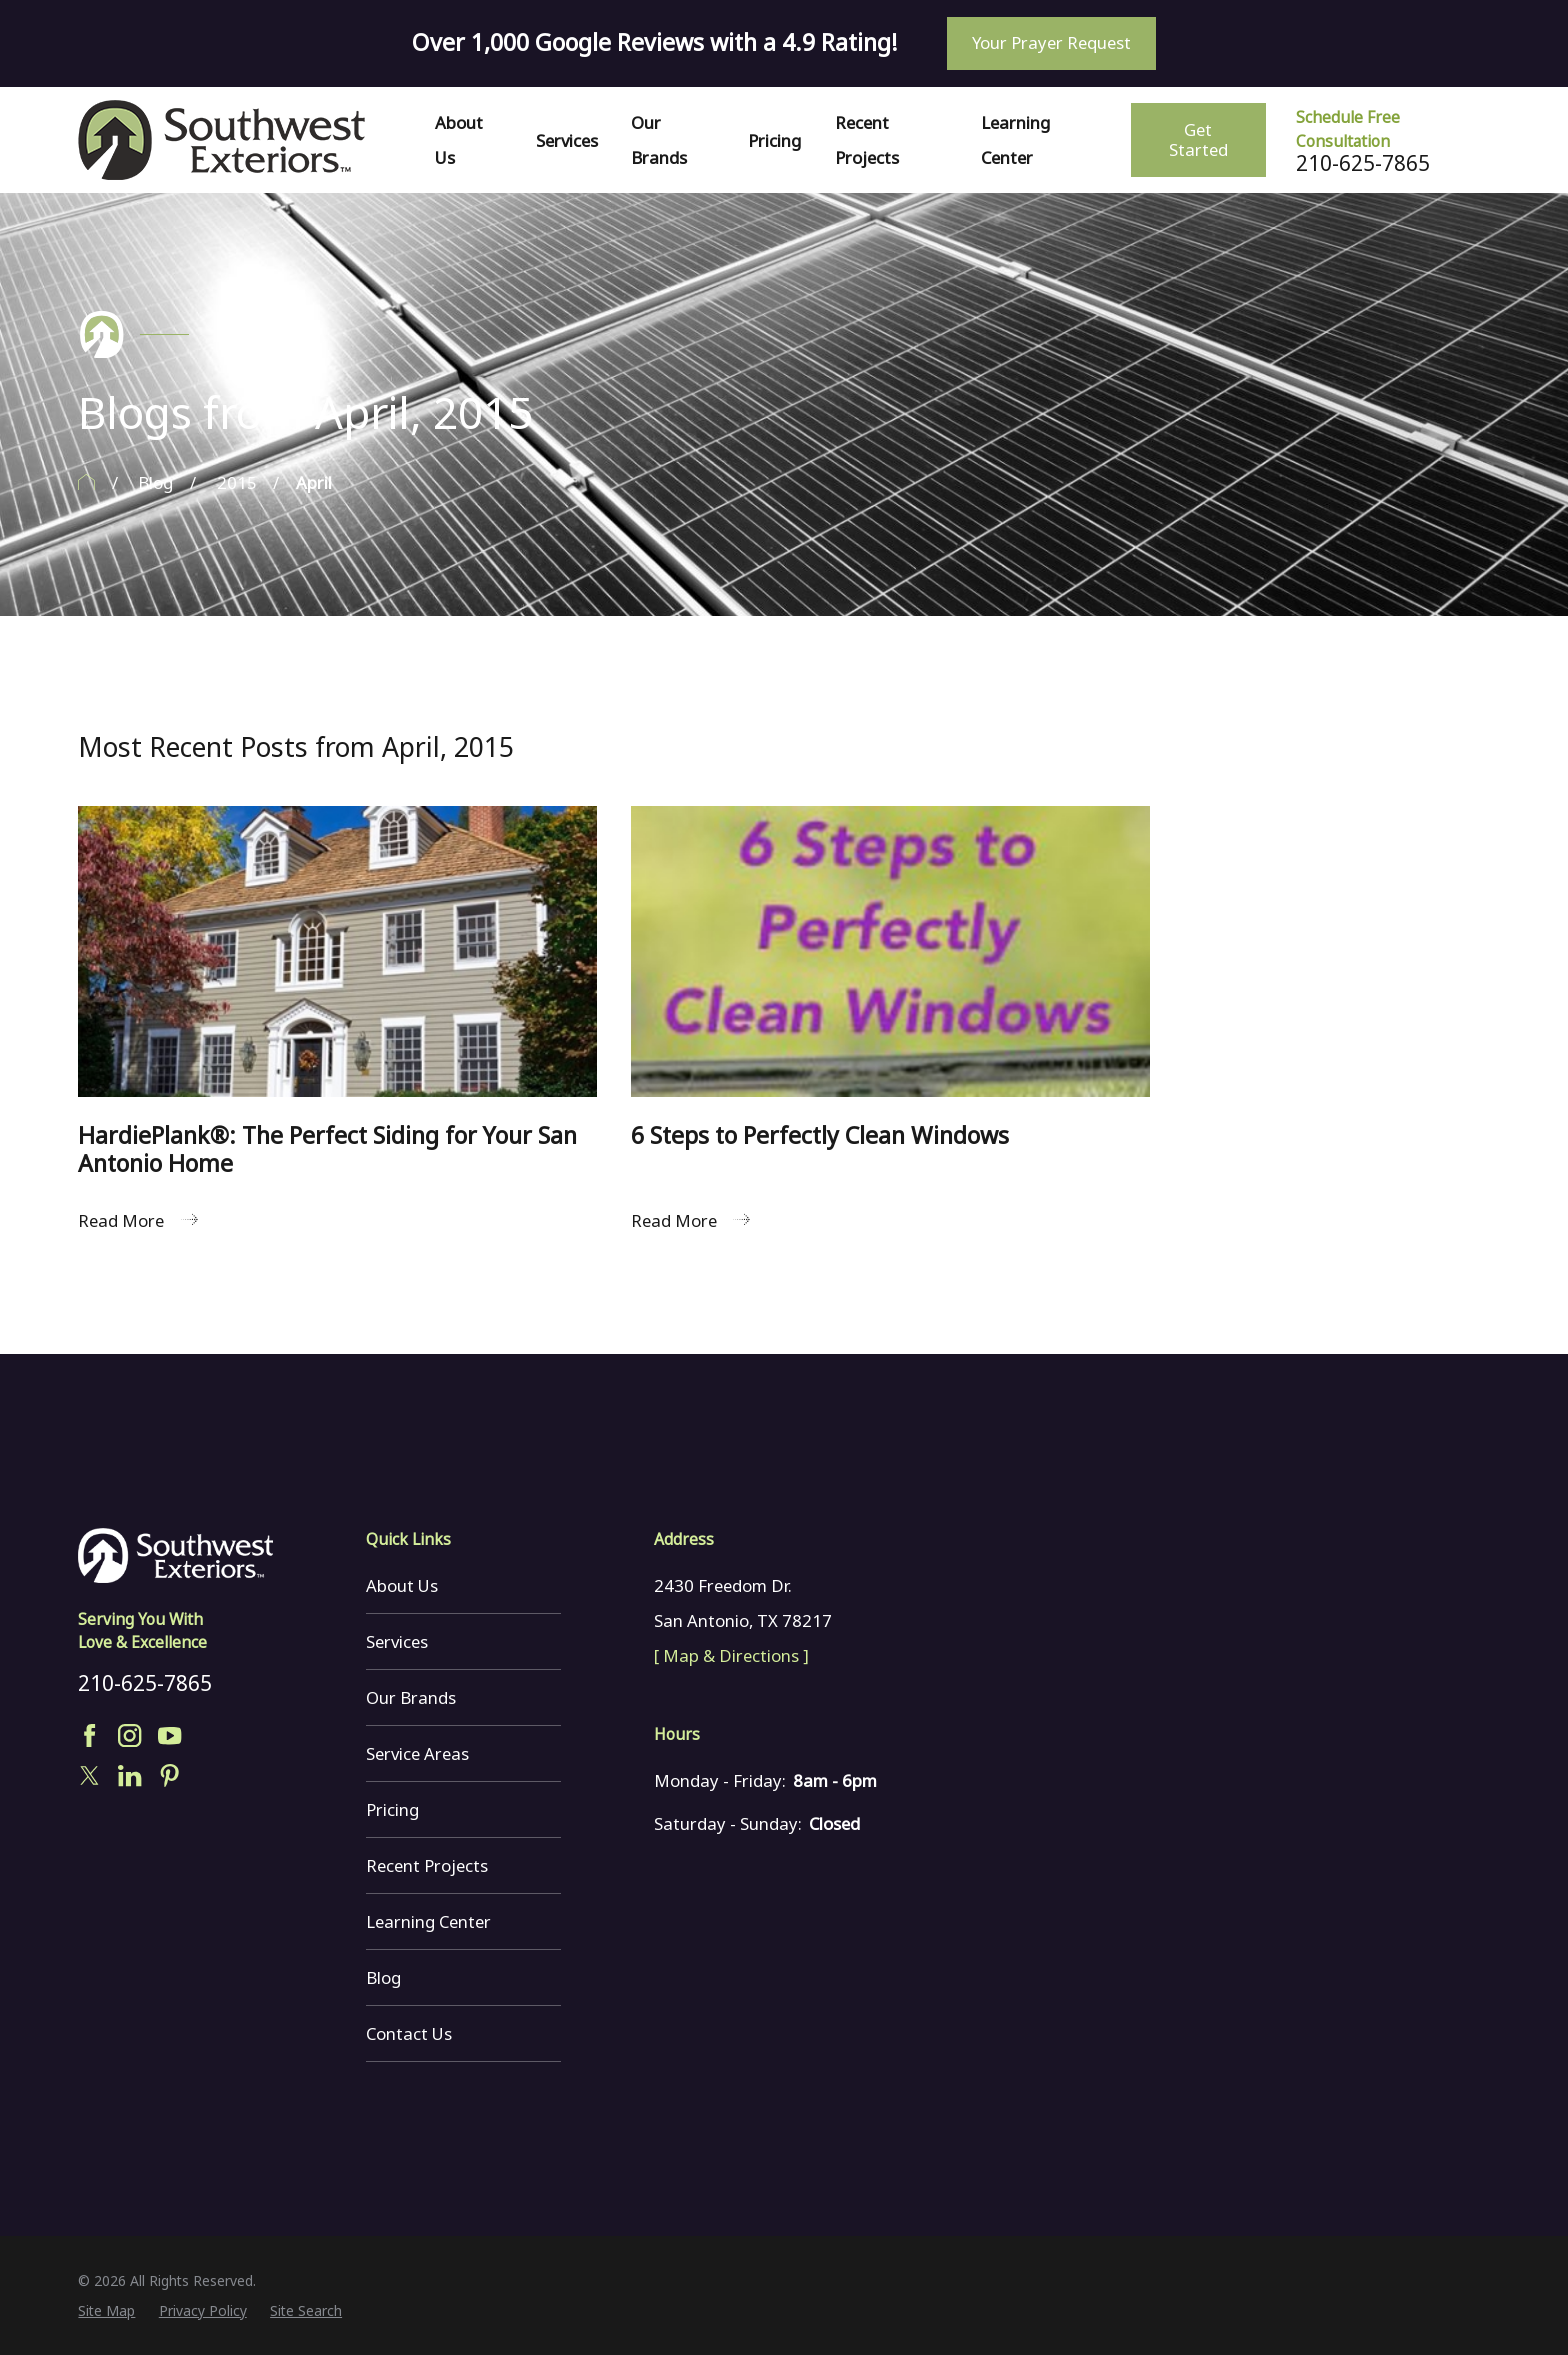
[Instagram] (129, 1735)
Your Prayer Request (1051, 42)
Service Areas (417, 1753)
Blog (383, 1977)
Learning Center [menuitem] (1015, 140)
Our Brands (411, 1697)
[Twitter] (89, 1775)
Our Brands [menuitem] (659, 140)
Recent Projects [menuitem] (867, 140)
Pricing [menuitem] (774, 140)
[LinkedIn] (129, 1775)
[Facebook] (89, 1735)
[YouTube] (169, 1735)
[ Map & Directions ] (731, 1655)
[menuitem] (106, 2310)
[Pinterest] (169, 1775)
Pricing (392, 1809)
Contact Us (409, 2033)
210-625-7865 (1363, 163)
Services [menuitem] (567, 140)
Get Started (1198, 139)
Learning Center (428, 1921)
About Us (402, 1585)
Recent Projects (427, 1865)
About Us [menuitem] (459, 140)
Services (397, 1641)
